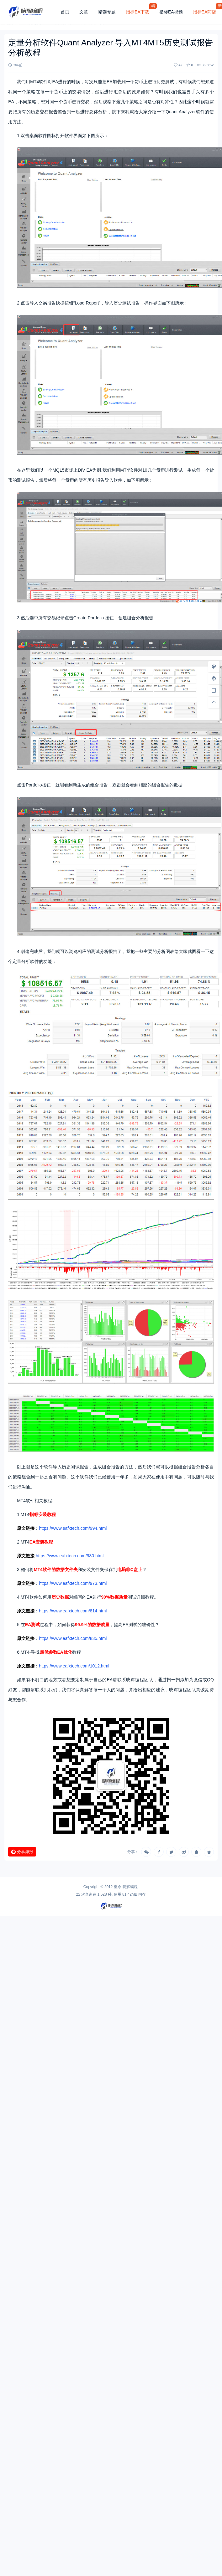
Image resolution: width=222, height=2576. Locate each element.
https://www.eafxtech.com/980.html (69, 1555)
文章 (83, 11)
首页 (65, 11)
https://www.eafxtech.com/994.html (73, 1528)
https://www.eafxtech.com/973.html (73, 1583)
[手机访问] (213, 690)
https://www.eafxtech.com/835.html (73, 1638)
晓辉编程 (130, 1887)
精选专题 (107, 11)
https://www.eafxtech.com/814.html (73, 1610)
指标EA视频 (171, 11)
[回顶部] (213, 702)
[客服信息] (213, 678)
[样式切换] (213, 666)
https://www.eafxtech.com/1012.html (74, 1665)
